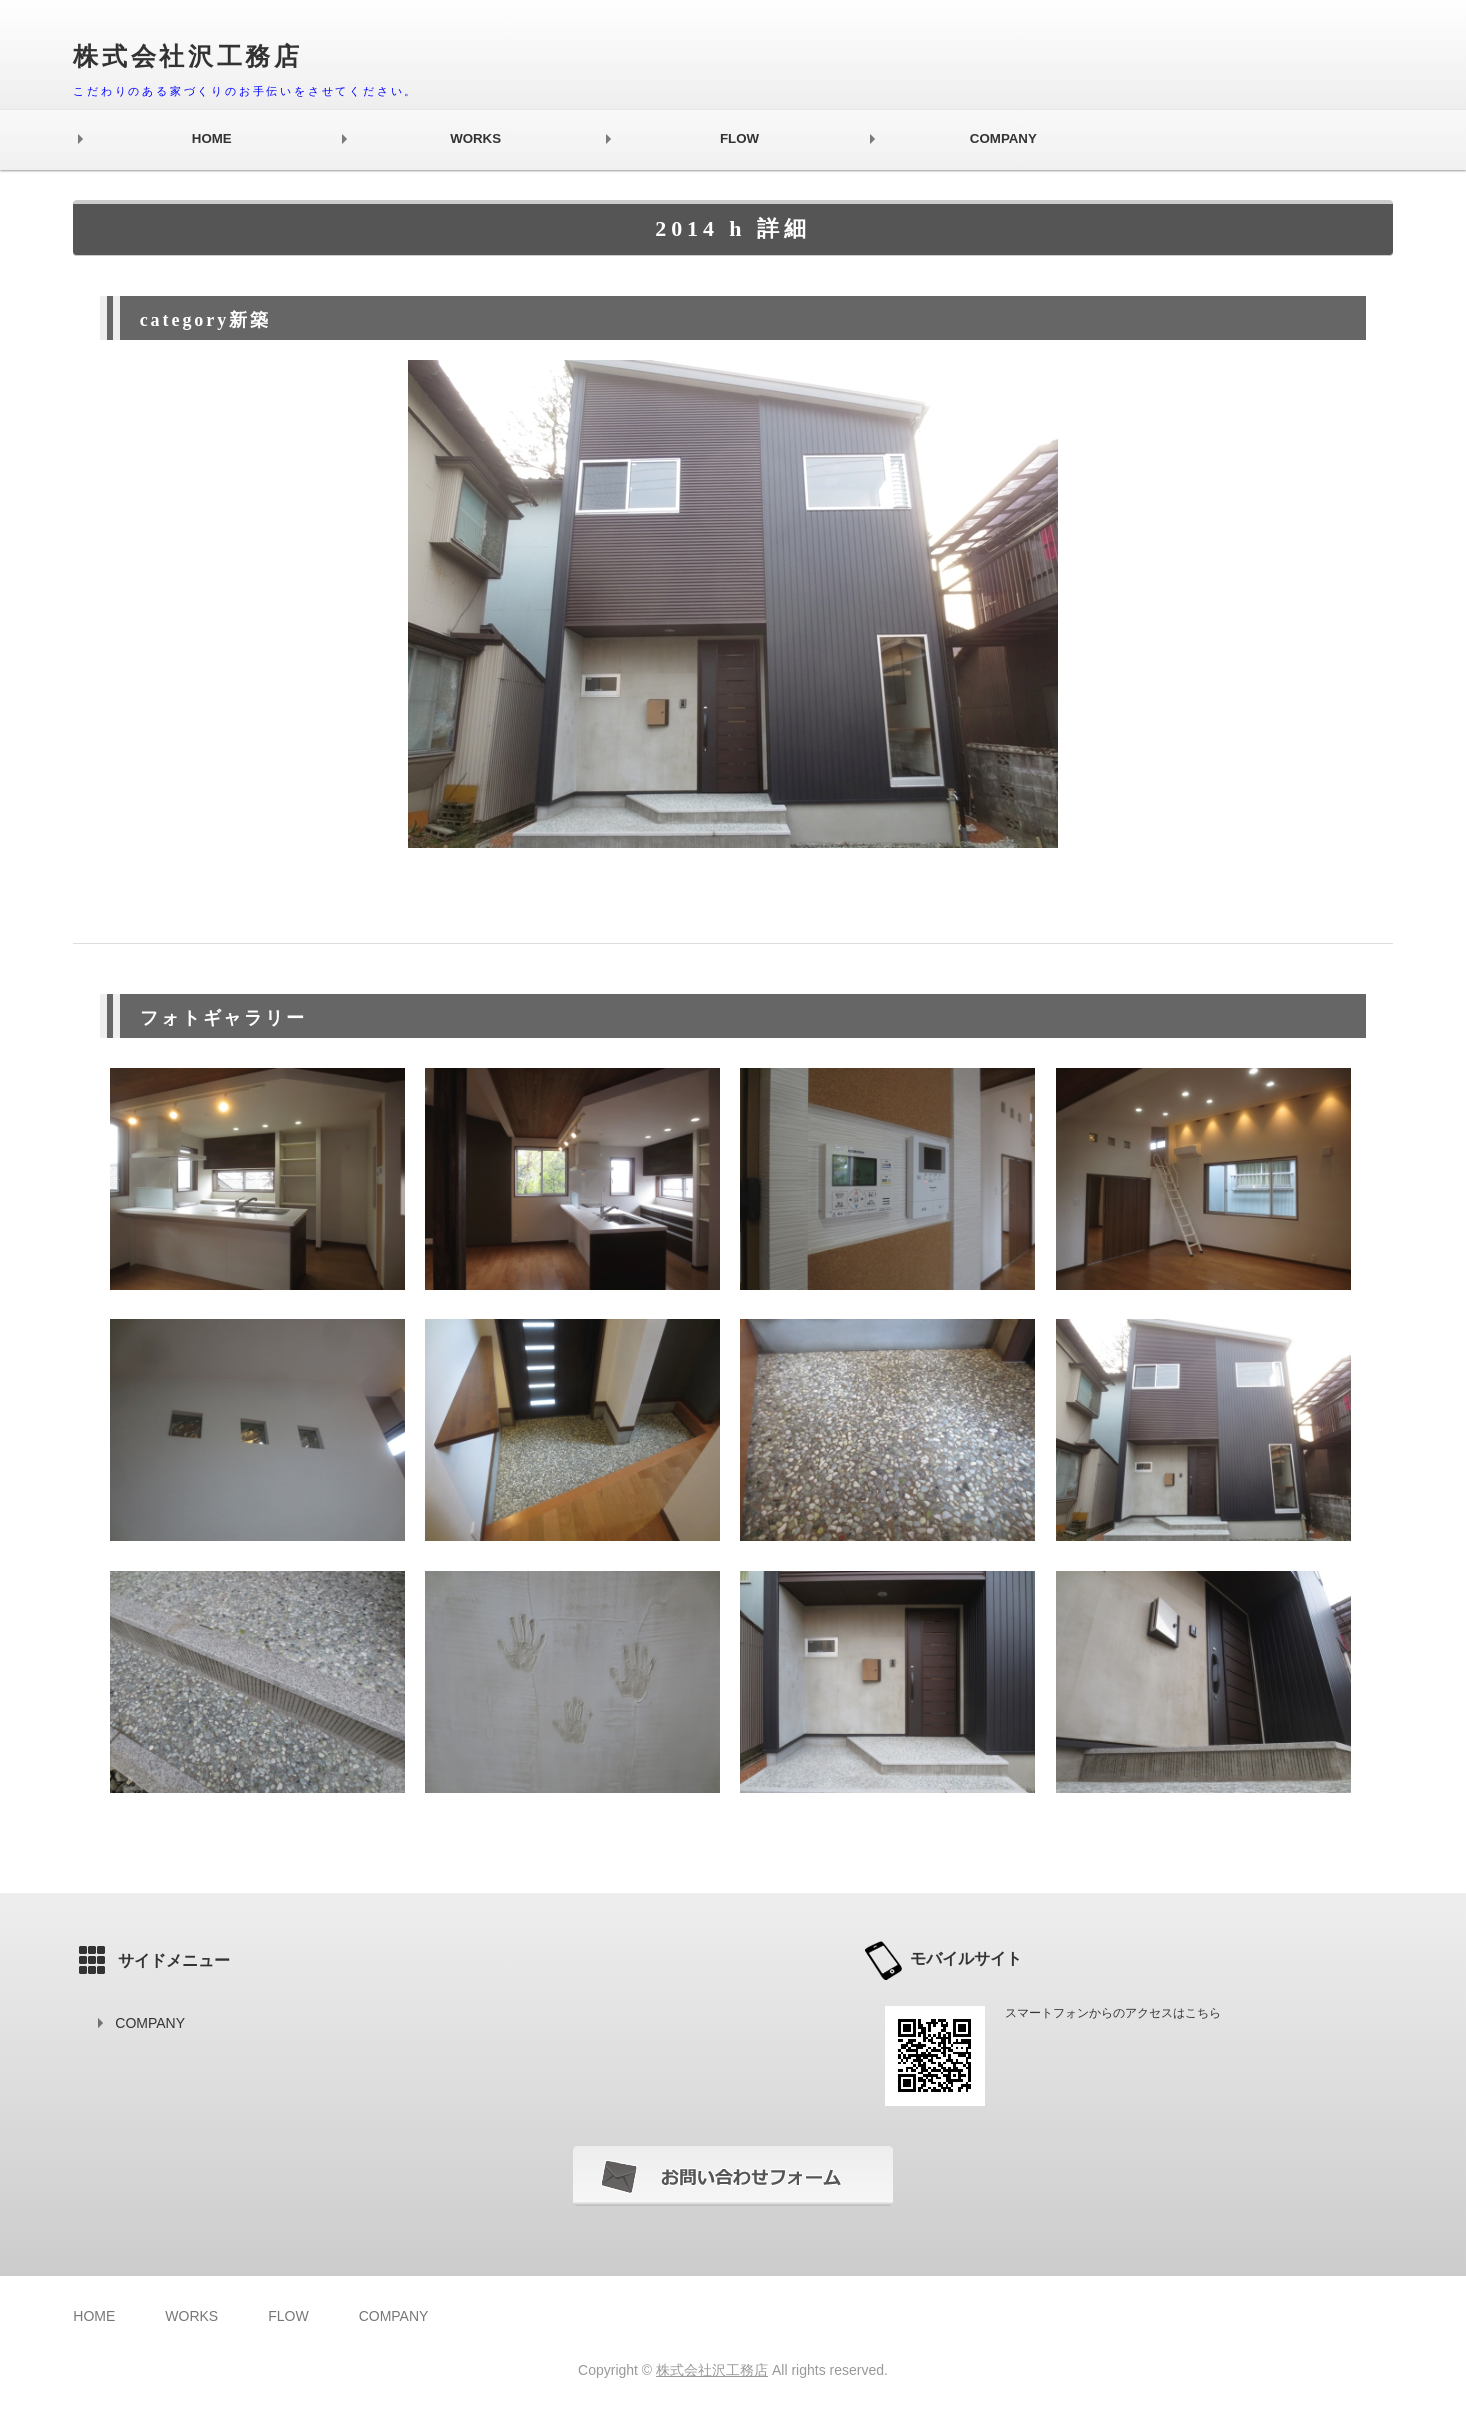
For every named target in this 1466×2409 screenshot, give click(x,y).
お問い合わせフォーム (733, 2176)
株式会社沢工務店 (712, 2370)
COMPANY (1003, 138)
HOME (212, 138)
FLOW (739, 138)
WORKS (475, 138)
